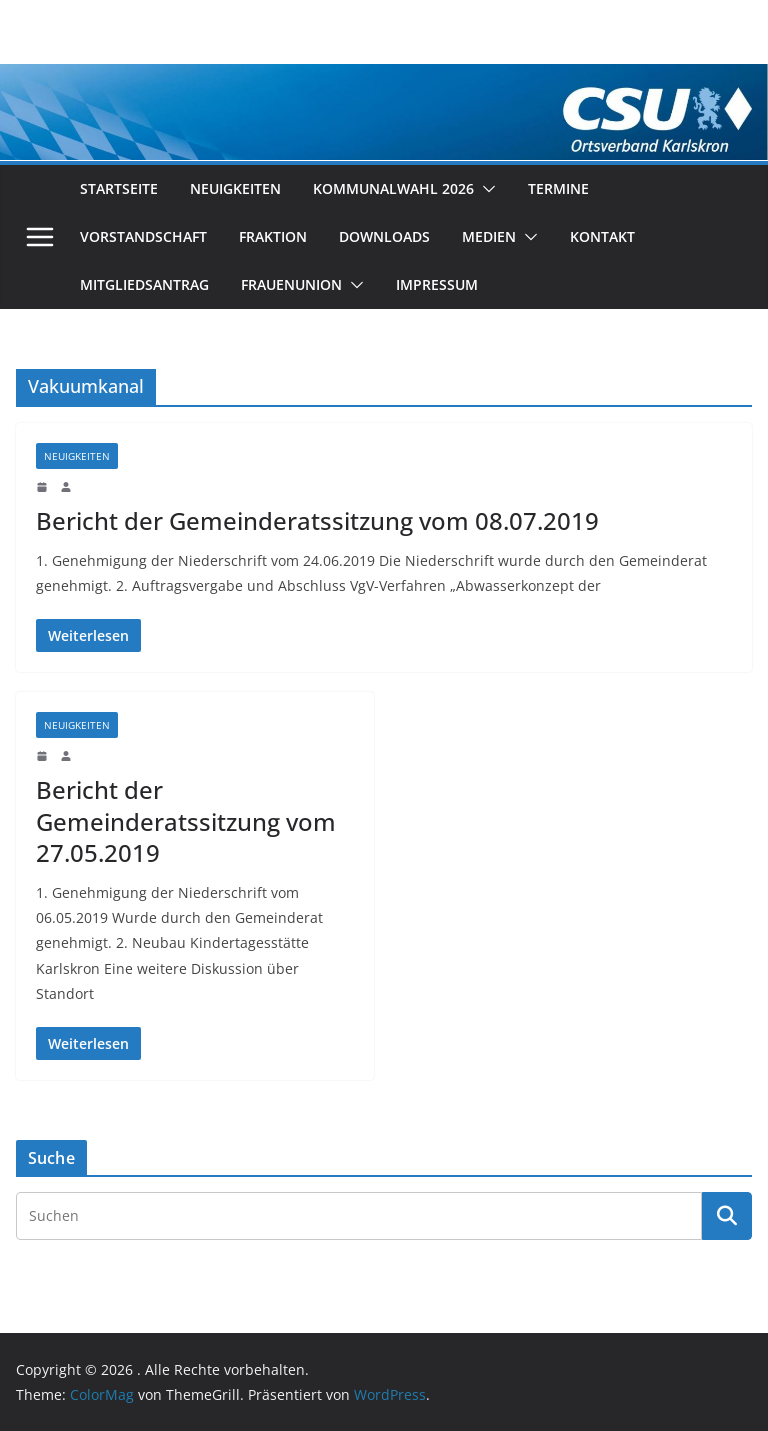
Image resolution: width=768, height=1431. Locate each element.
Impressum (437, 284)
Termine (558, 188)
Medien (489, 236)
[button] (485, 189)
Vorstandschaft (143, 236)
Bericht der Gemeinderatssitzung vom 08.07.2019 (317, 520)
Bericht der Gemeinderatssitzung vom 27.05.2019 (186, 820)
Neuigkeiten (235, 188)
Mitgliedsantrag (144, 284)
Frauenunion (291, 284)
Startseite (119, 188)
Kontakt (602, 236)
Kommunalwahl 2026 (393, 188)
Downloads (384, 236)
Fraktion (273, 236)
